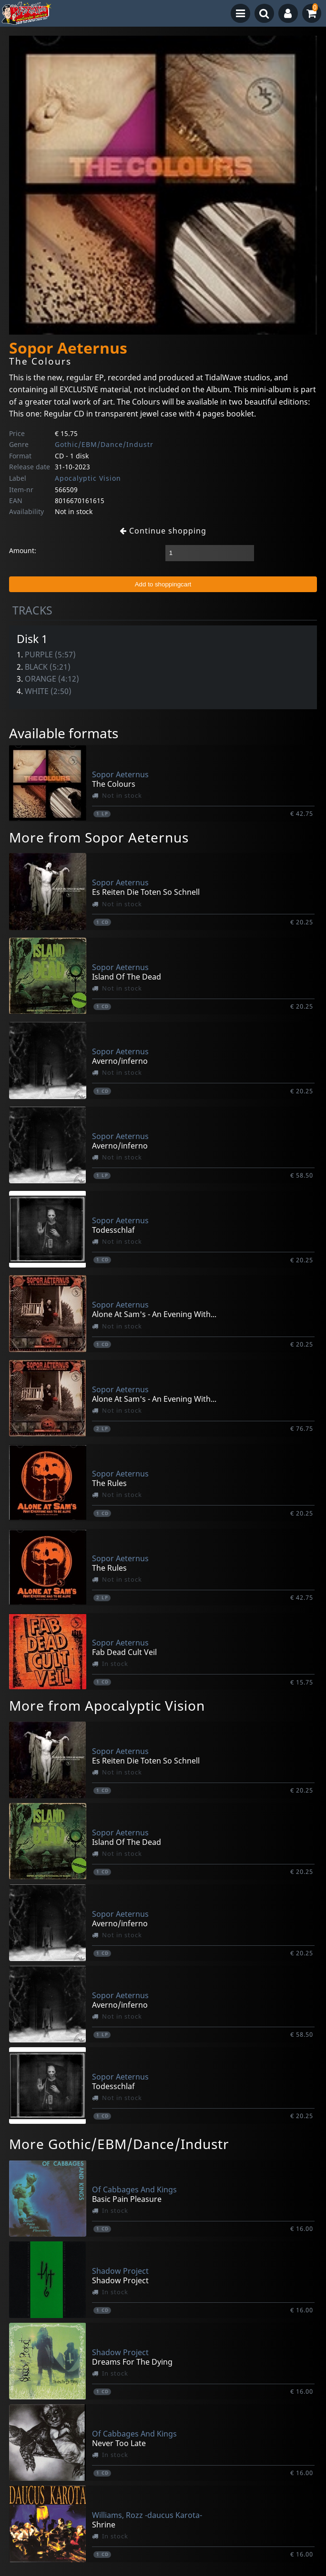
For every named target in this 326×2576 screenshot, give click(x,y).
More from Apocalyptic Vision (107, 1705)
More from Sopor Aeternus (99, 837)
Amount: (22, 550)
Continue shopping (163, 530)
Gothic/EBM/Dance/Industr (104, 444)
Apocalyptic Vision (88, 478)
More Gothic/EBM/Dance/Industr (119, 2144)
